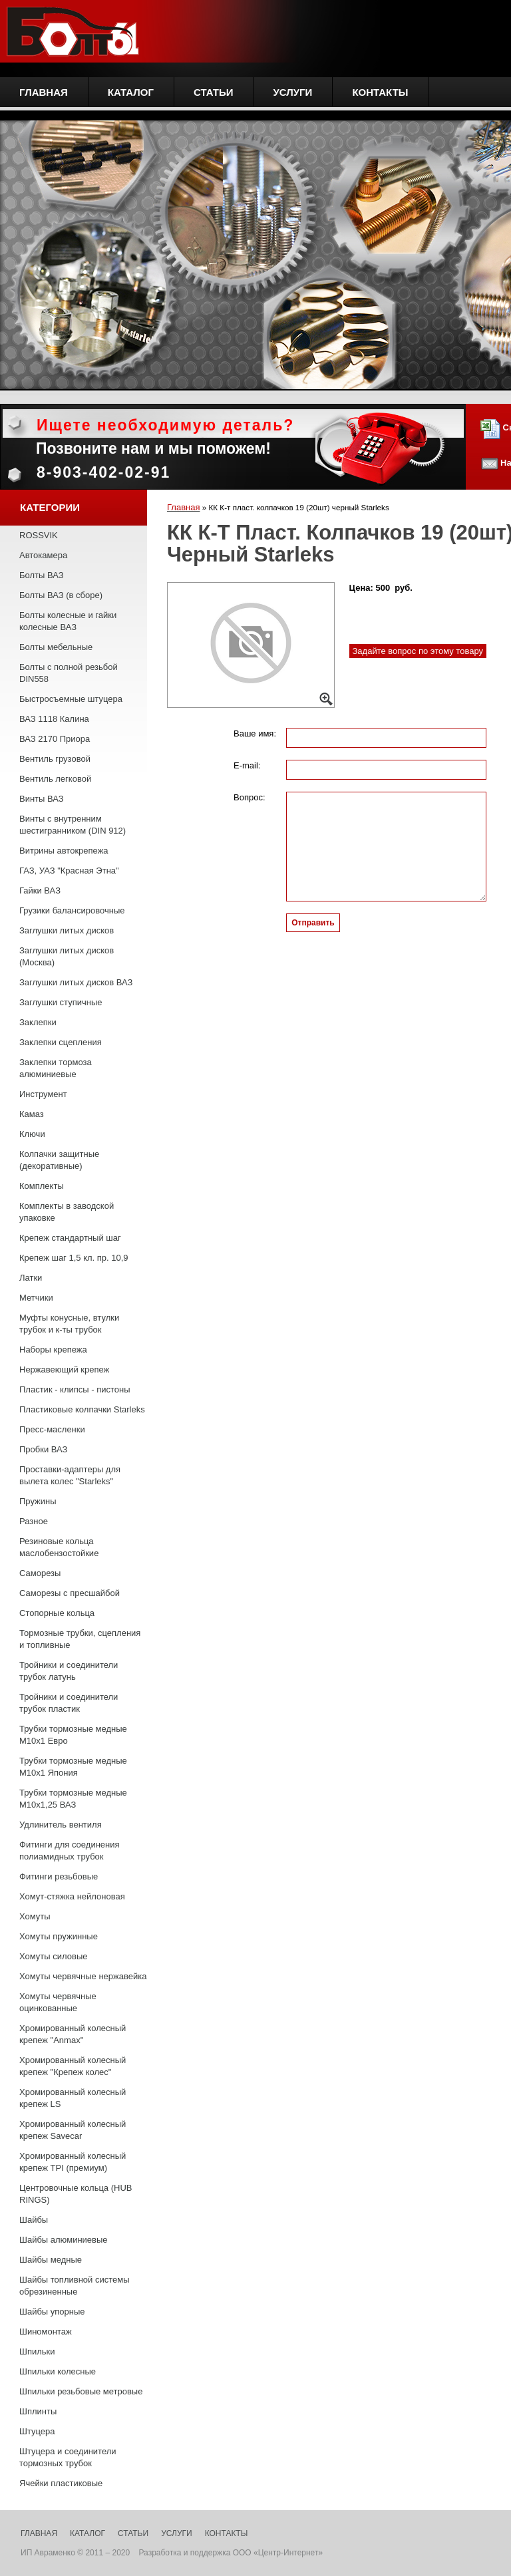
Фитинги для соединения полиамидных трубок (69, 1850)
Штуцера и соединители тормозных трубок (67, 2457)
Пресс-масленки (52, 1429)
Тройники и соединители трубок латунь (68, 1671)
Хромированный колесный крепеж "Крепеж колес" (72, 2066)
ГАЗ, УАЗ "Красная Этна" (69, 871)
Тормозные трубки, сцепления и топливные (79, 1639)
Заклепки (38, 1022)
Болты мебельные (55, 647)
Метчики (36, 1298)
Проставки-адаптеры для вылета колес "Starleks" (69, 1475)
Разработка (160, 2552)
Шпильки (37, 2351)
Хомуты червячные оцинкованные (57, 2002)
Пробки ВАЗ (43, 1449)
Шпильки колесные (57, 2371)
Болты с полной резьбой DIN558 (68, 673)
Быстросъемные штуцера (70, 699)
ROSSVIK (38, 535)
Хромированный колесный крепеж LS (72, 2098)
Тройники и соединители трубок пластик (68, 1703)
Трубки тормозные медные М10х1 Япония (73, 1767)
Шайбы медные (50, 2260)
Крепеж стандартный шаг (70, 1238)
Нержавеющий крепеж (64, 1369)
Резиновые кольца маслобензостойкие (58, 1547)
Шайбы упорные (52, 2312)
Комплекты (41, 1186)
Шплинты (38, 2411)
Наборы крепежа (53, 1350)
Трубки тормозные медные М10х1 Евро (73, 1735)
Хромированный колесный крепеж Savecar (72, 2130)
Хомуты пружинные (58, 1936)
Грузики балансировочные (72, 910)
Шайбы (33, 2220)
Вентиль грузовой (54, 759)
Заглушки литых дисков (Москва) (66, 956)
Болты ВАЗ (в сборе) (60, 595)
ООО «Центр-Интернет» (278, 2552)
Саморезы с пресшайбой (69, 1593)
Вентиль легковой (55, 779)
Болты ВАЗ (41, 575)
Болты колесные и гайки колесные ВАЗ (67, 621)
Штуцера (37, 2431)
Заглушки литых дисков (66, 930)
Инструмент (43, 1094)
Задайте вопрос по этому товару (418, 651)
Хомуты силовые (53, 1956)
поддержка (210, 2552)
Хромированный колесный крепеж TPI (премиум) (72, 2162)
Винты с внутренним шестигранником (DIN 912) (72, 825)
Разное (33, 1521)
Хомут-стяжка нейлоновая (72, 1896)
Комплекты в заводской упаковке (66, 1212)
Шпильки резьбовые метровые (80, 2391)
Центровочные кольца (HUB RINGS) (75, 2194)
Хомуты (35, 1916)
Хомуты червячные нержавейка (82, 1976)
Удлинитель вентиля (60, 1825)
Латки (30, 1278)
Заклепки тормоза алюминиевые (55, 1068)
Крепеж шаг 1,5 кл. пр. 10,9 (73, 1258)
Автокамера (43, 555)
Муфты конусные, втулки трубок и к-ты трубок (69, 1324)
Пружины (38, 1501)
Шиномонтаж (45, 2331)
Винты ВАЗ (41, 799)
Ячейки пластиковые (60, 2483)
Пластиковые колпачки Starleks (82, 1409)
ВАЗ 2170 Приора (54, 739)
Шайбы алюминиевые (63, 2240)
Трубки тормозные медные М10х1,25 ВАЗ (73, 1799)
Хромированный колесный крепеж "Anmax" (72, 2034)
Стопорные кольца (56, 1613)
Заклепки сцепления (60, 1042)
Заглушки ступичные (60, 1002)
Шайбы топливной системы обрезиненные (74, 2286)
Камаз (31, 1114)
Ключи (32, 1134)
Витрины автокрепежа (63, 851)
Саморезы (40, 1573)
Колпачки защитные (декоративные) (59, 1160)
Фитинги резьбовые (58, 1876)
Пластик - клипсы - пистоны (74, 1389)
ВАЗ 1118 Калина (54, 719)
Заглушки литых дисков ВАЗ (75, 982)
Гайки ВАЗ (40, 890)
